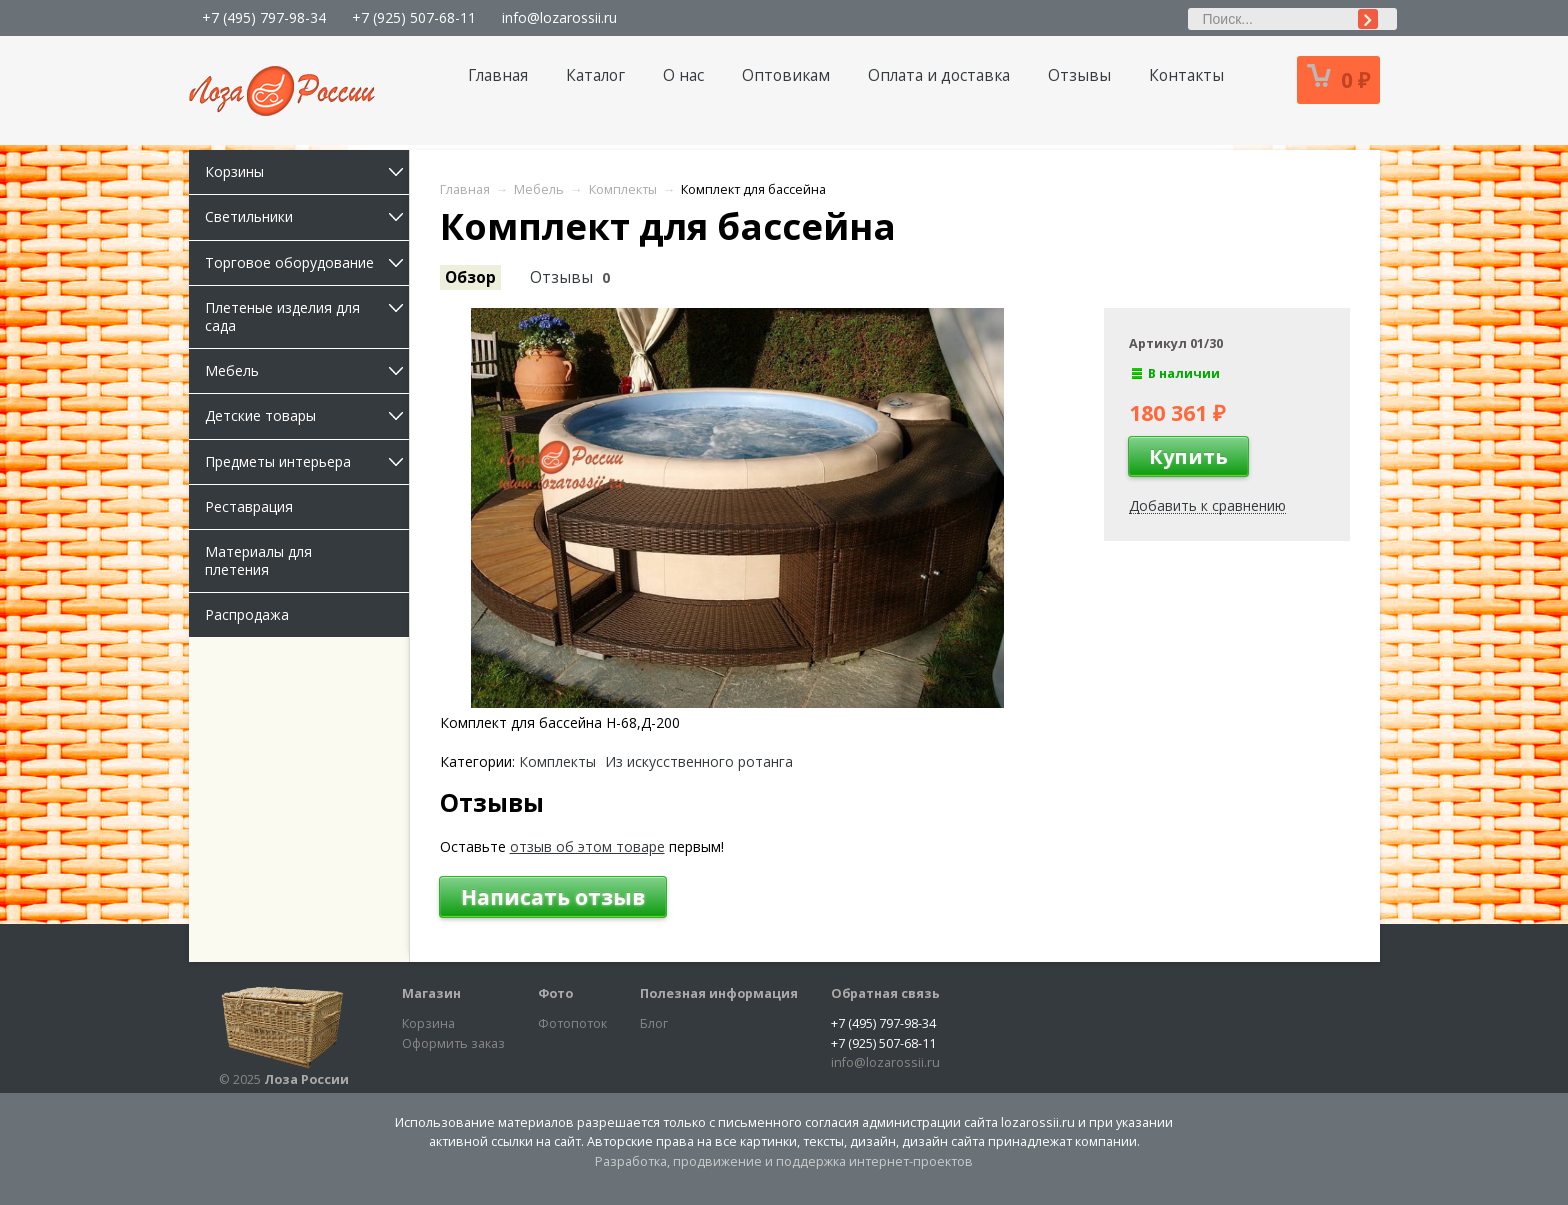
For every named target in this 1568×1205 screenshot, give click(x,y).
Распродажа (247, 614)
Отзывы (1079, 75)
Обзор (470, 277)
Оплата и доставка (939, 75)
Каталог (595, 75)
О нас (683, 75)
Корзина (428, 1023)
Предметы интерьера (307, 461)
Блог (654, 1023)
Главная (498, 75)
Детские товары (307, 415)
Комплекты (557, 762)
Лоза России (306, 1079)
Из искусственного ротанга (699, 762)
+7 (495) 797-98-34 (264, 17)
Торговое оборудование (307, 262)
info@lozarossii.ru (559, 17)
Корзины (307, 171)
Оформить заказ (453, 1043)
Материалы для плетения (258, 560)
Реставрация (249, 506)
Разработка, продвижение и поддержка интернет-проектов (784, 1161)
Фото (555, 993)
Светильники (307, 216)
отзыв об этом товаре (587, 846)
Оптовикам (786, 75)
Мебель (307, 370)
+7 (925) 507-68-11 (414, 17)
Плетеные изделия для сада (307, 316)
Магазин (431, 993)
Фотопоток (572, 1023)
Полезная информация (719, 993)
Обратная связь (885, 993)
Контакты (1186, 75)
